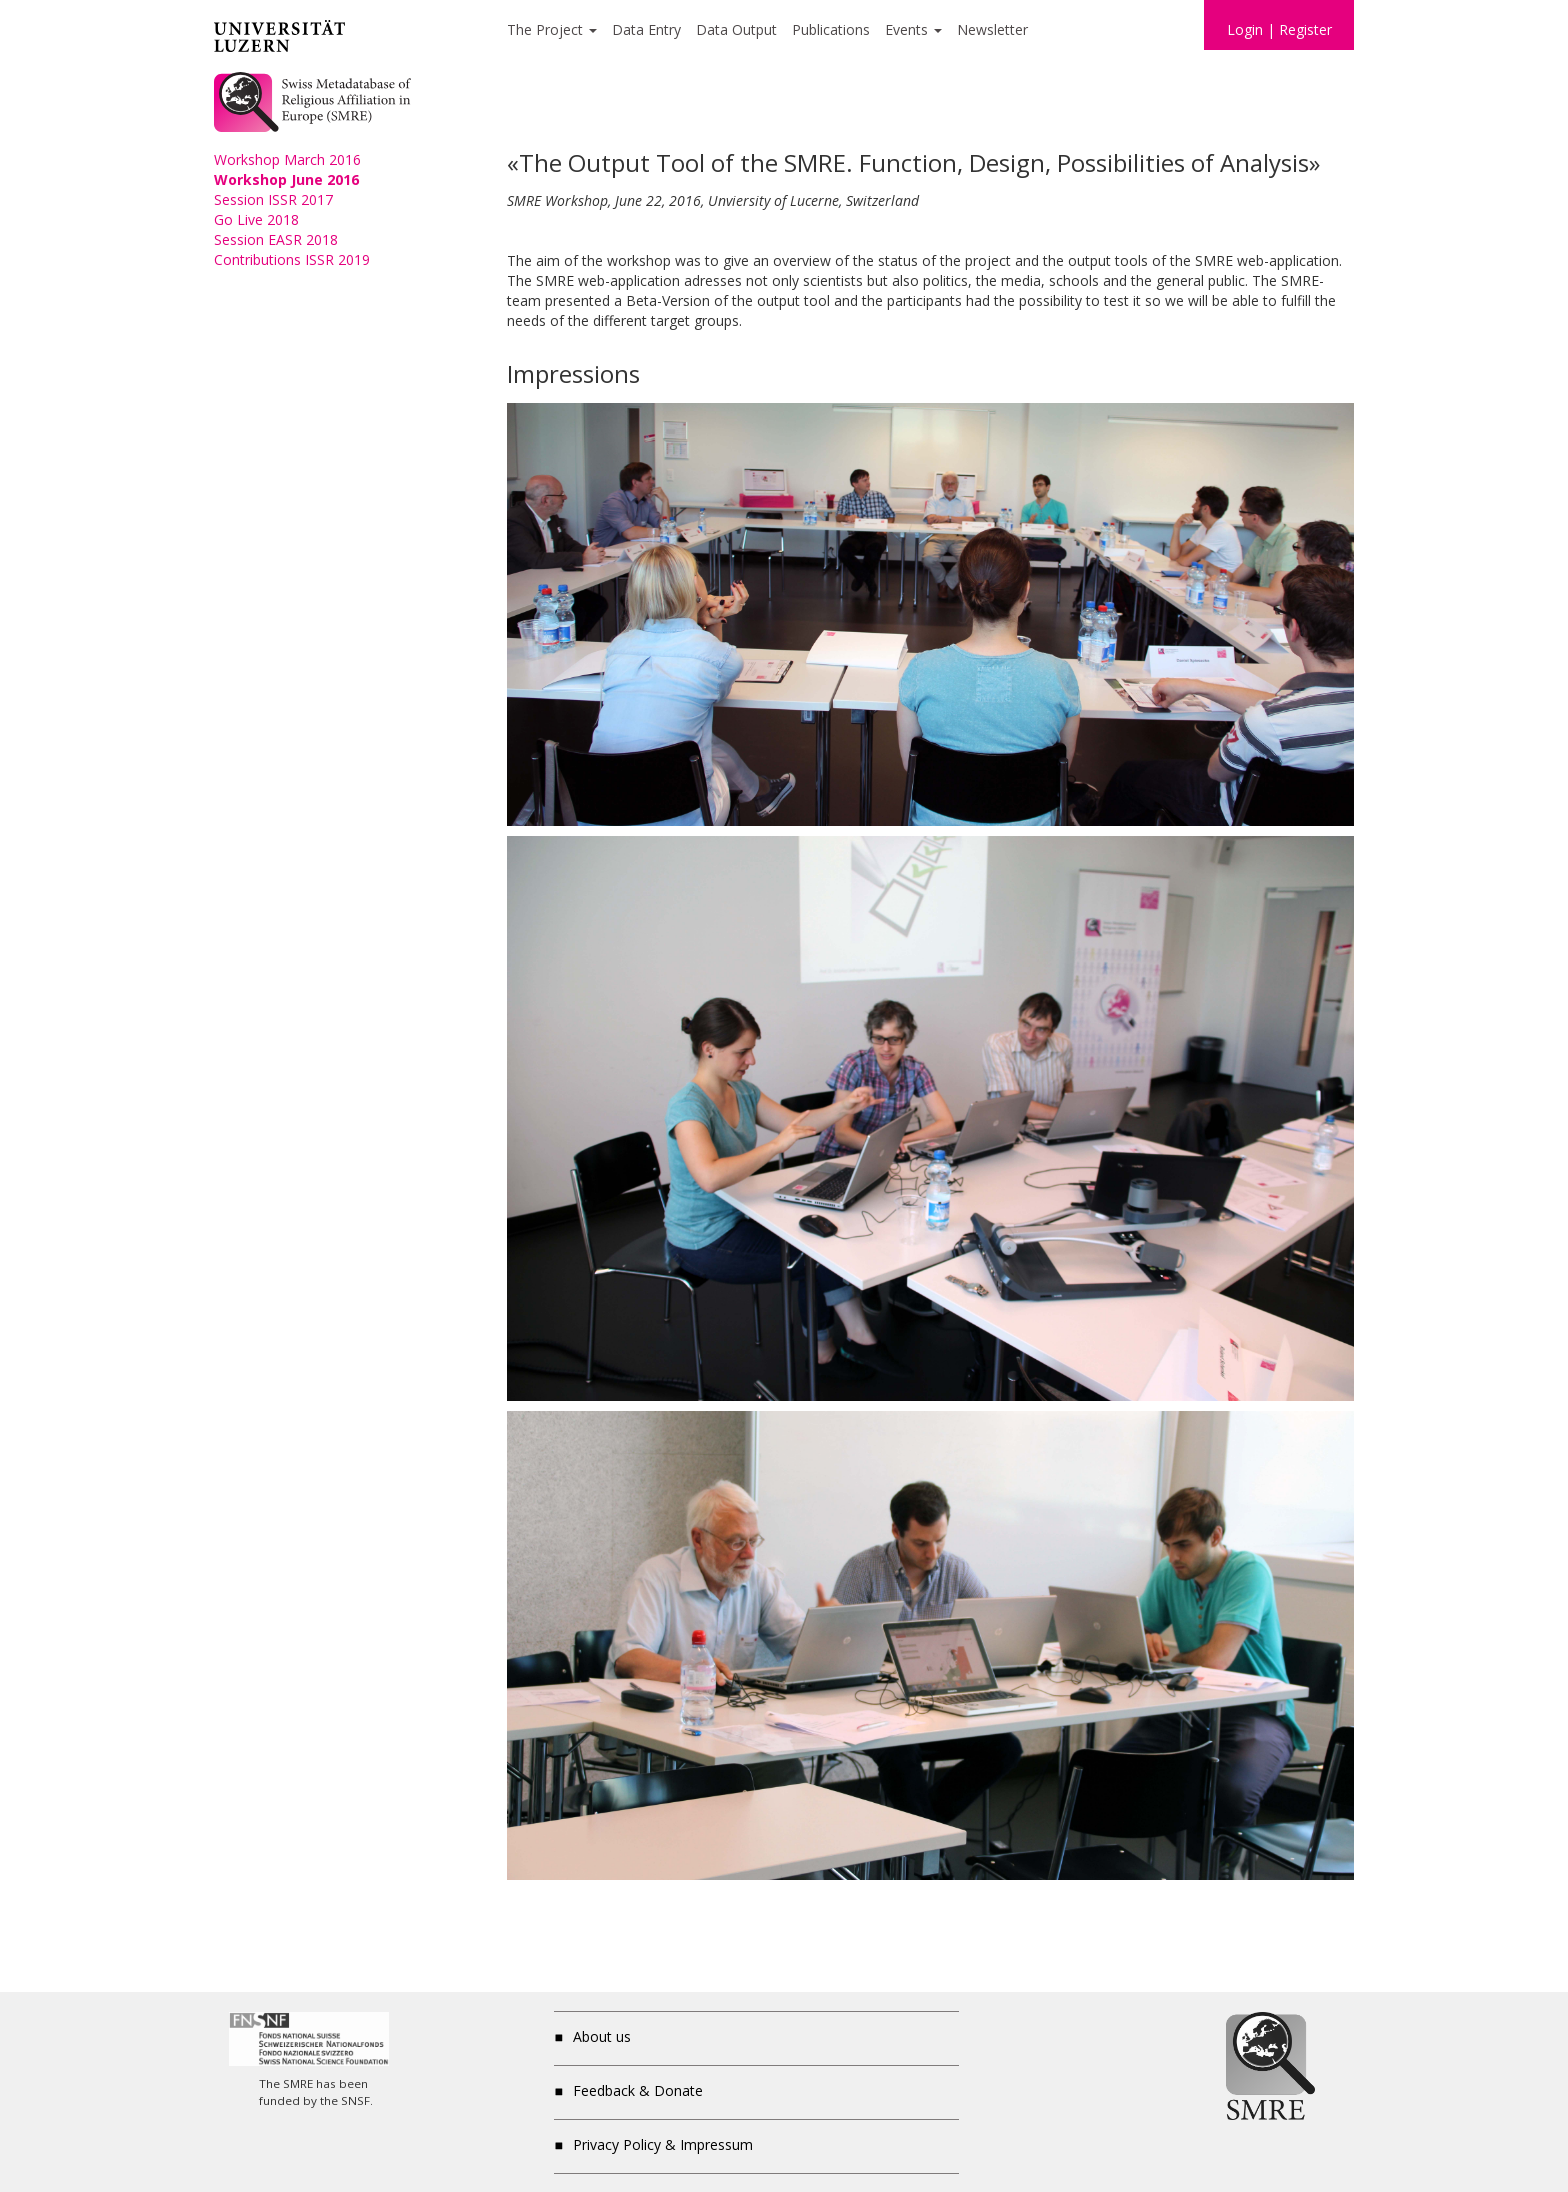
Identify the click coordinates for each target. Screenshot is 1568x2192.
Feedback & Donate (638, 2090)
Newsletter (992, 29)
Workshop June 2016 (286, 179)
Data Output (736, 29)
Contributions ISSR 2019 (292, 259)
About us (602, 2036)
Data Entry (646, 29)
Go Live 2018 (256, 219)
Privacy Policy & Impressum (663, 2144)
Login (1245, 29)
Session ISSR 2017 (273, 199)
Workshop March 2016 (287, 159)
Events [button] (913, 29)
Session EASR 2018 (276, 239)
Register (1305, 29)
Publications (831, 29)
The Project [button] (552, 29)
